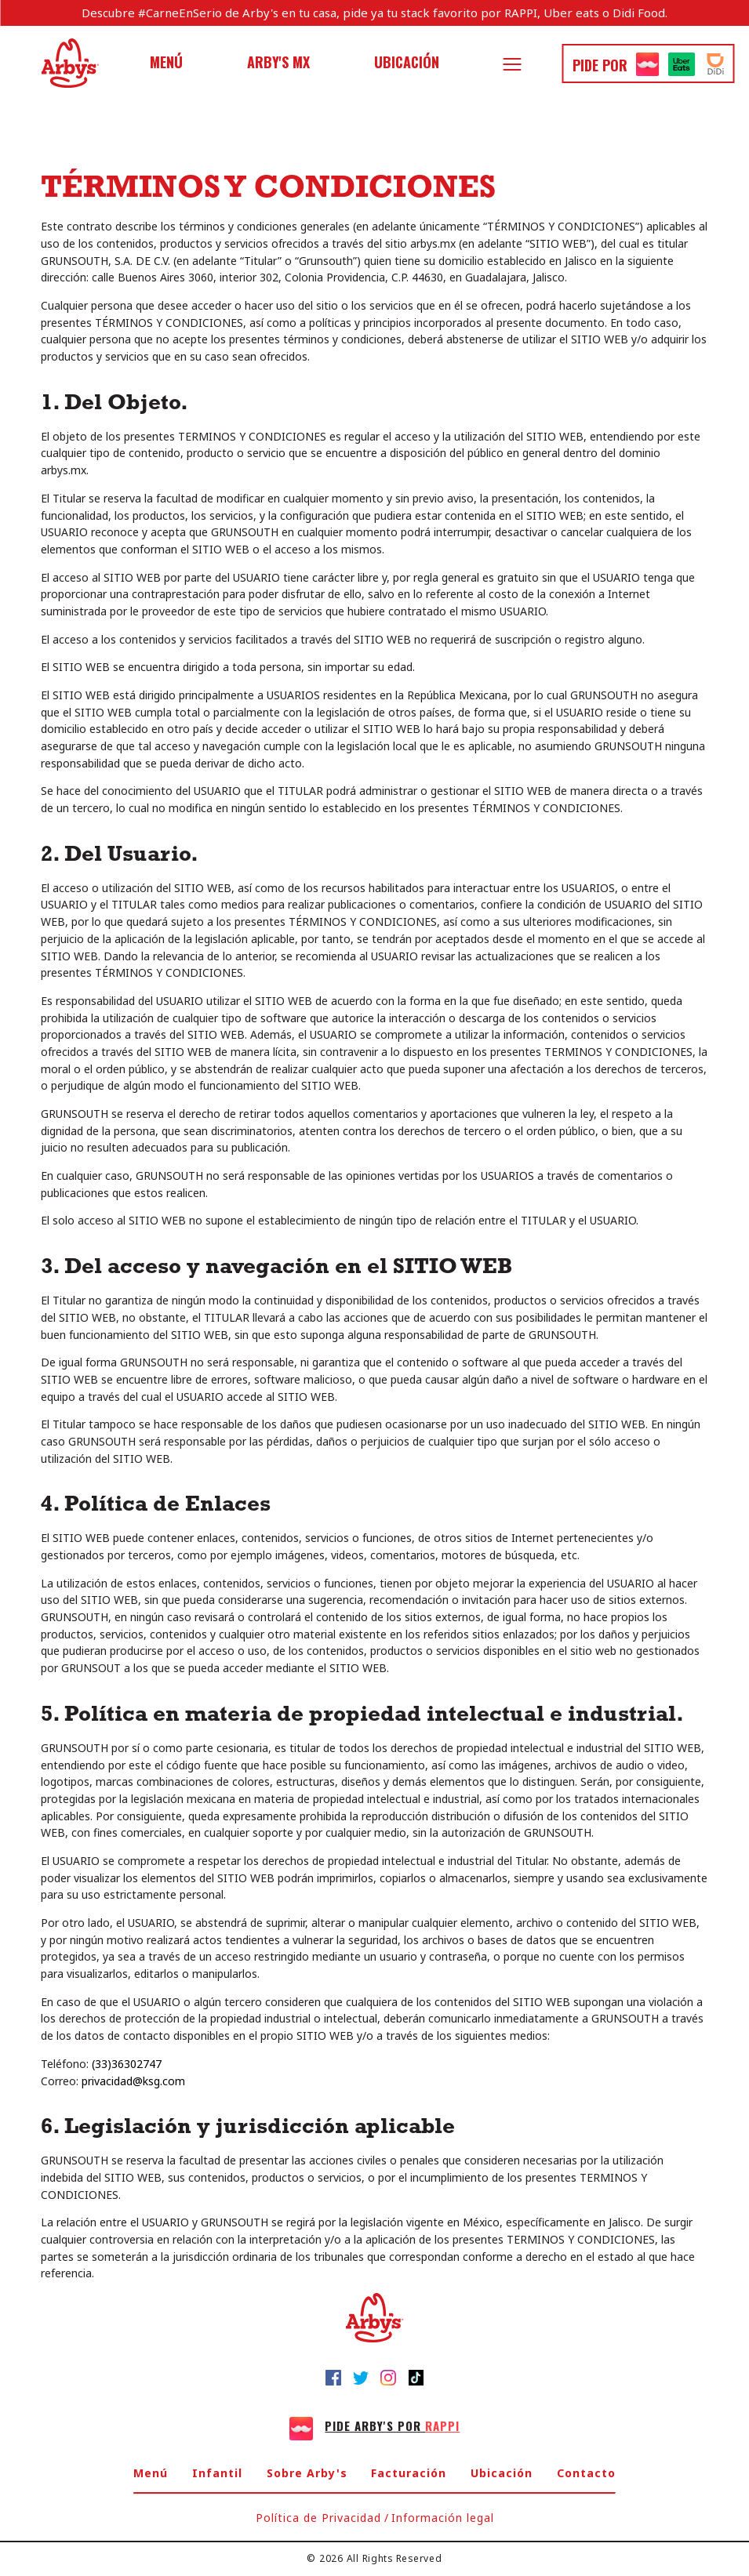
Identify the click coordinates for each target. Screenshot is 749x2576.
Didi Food (639, 12)
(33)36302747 (127, 2063)
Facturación (408, 2472)
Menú (166, 62)
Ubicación (406, 62)
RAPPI (520, 12)
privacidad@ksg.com (133, 2080)
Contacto (586, 2472)
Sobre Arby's (307, 2472)
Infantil (217, 2472)
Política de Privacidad (318, 2517)
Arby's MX (278, 62)
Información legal (442, 2517)
